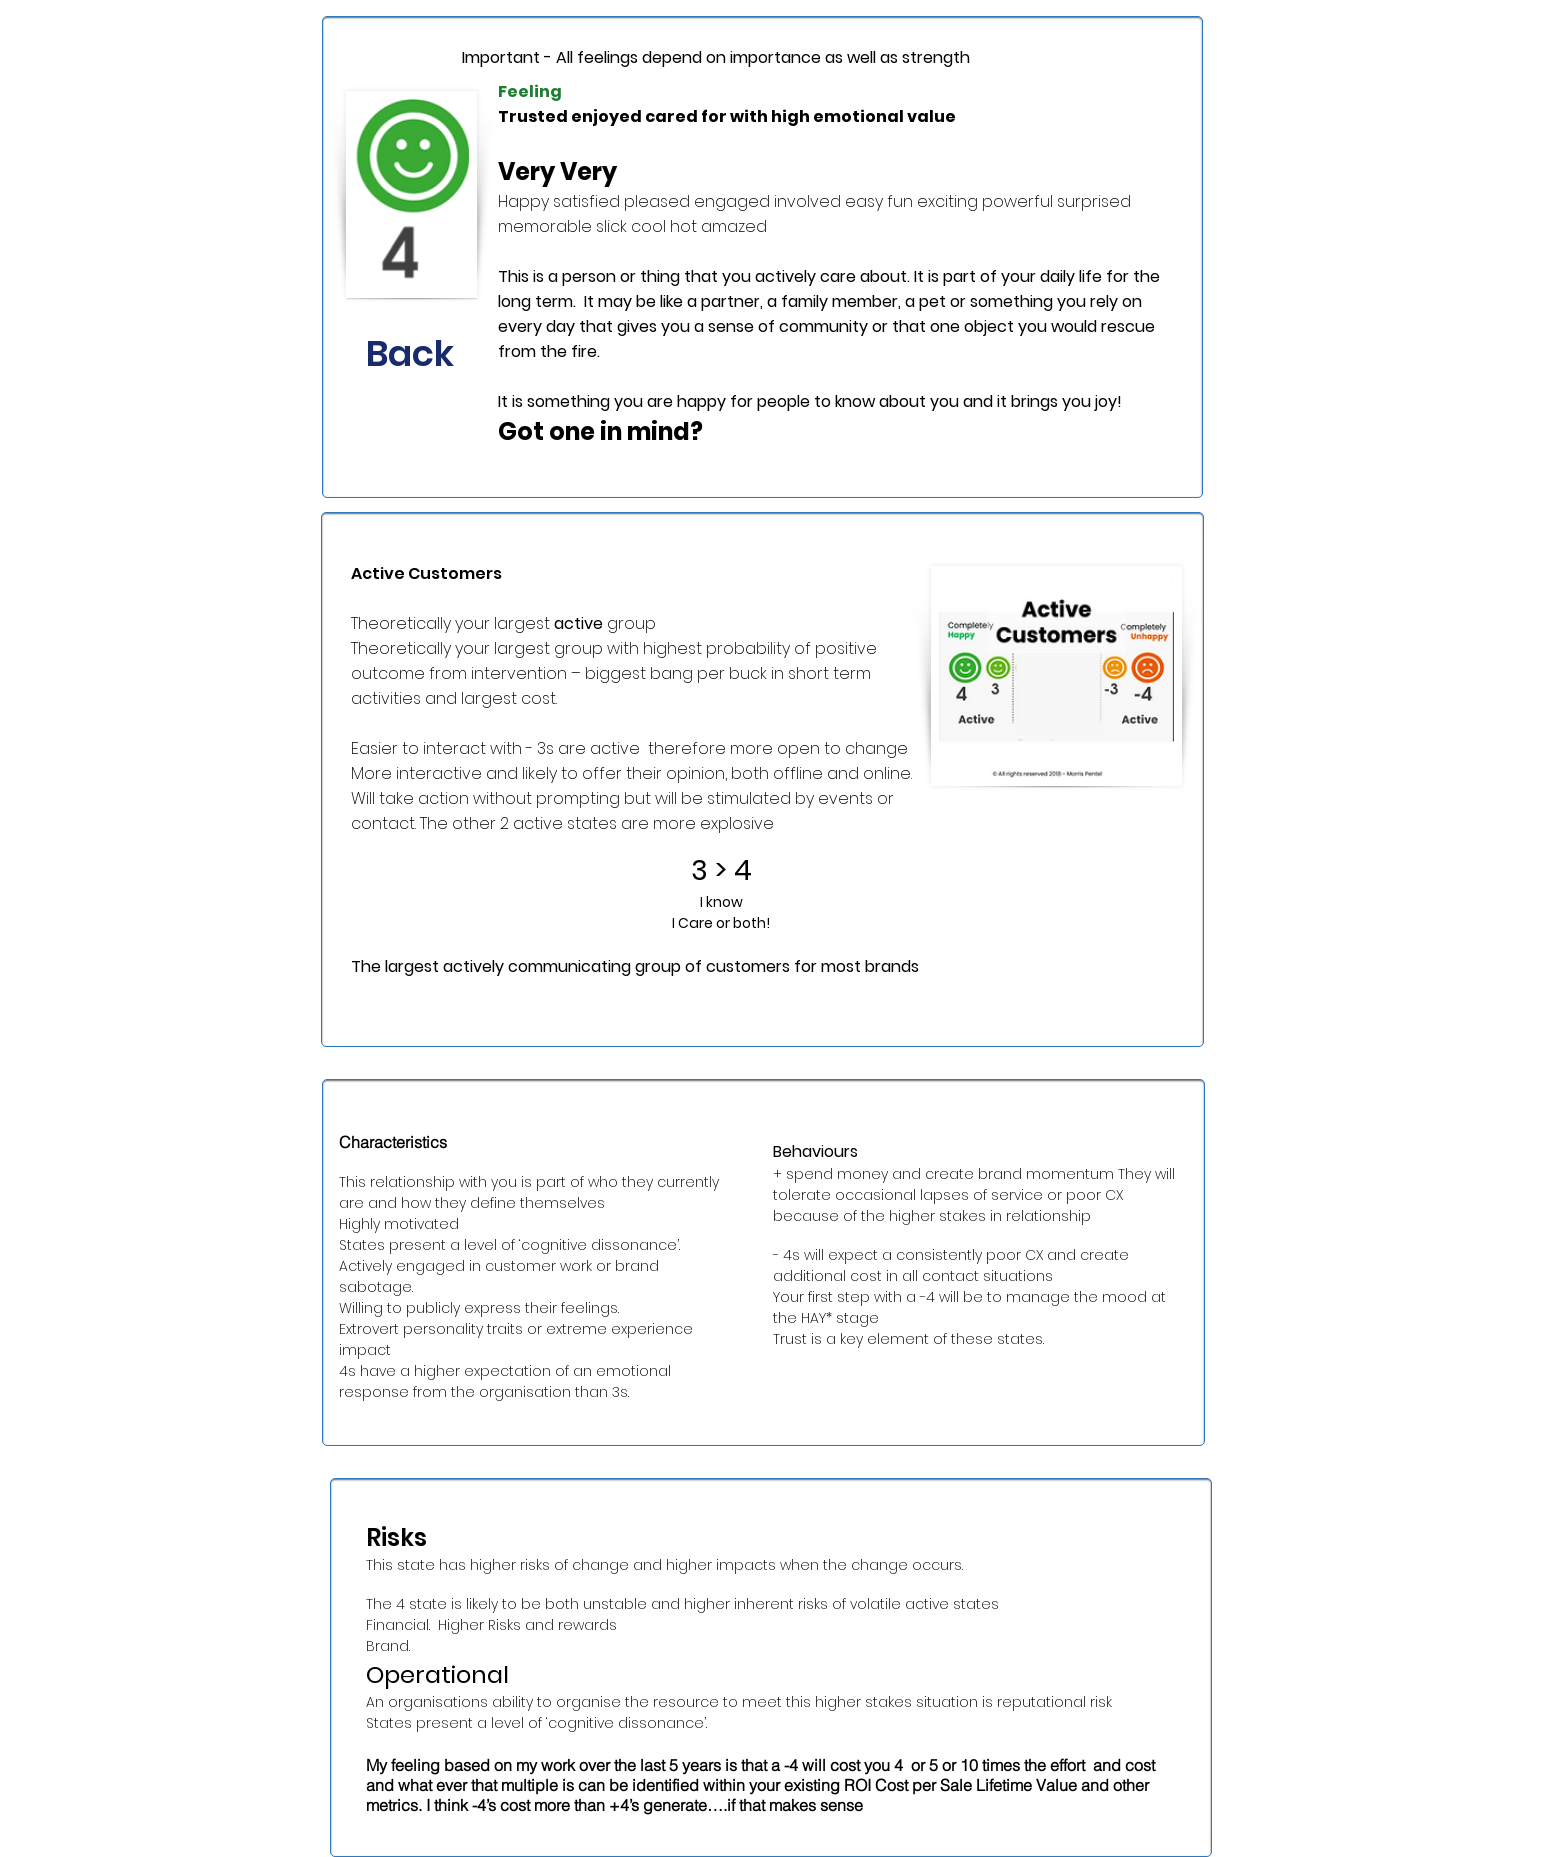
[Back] (410, 354)
